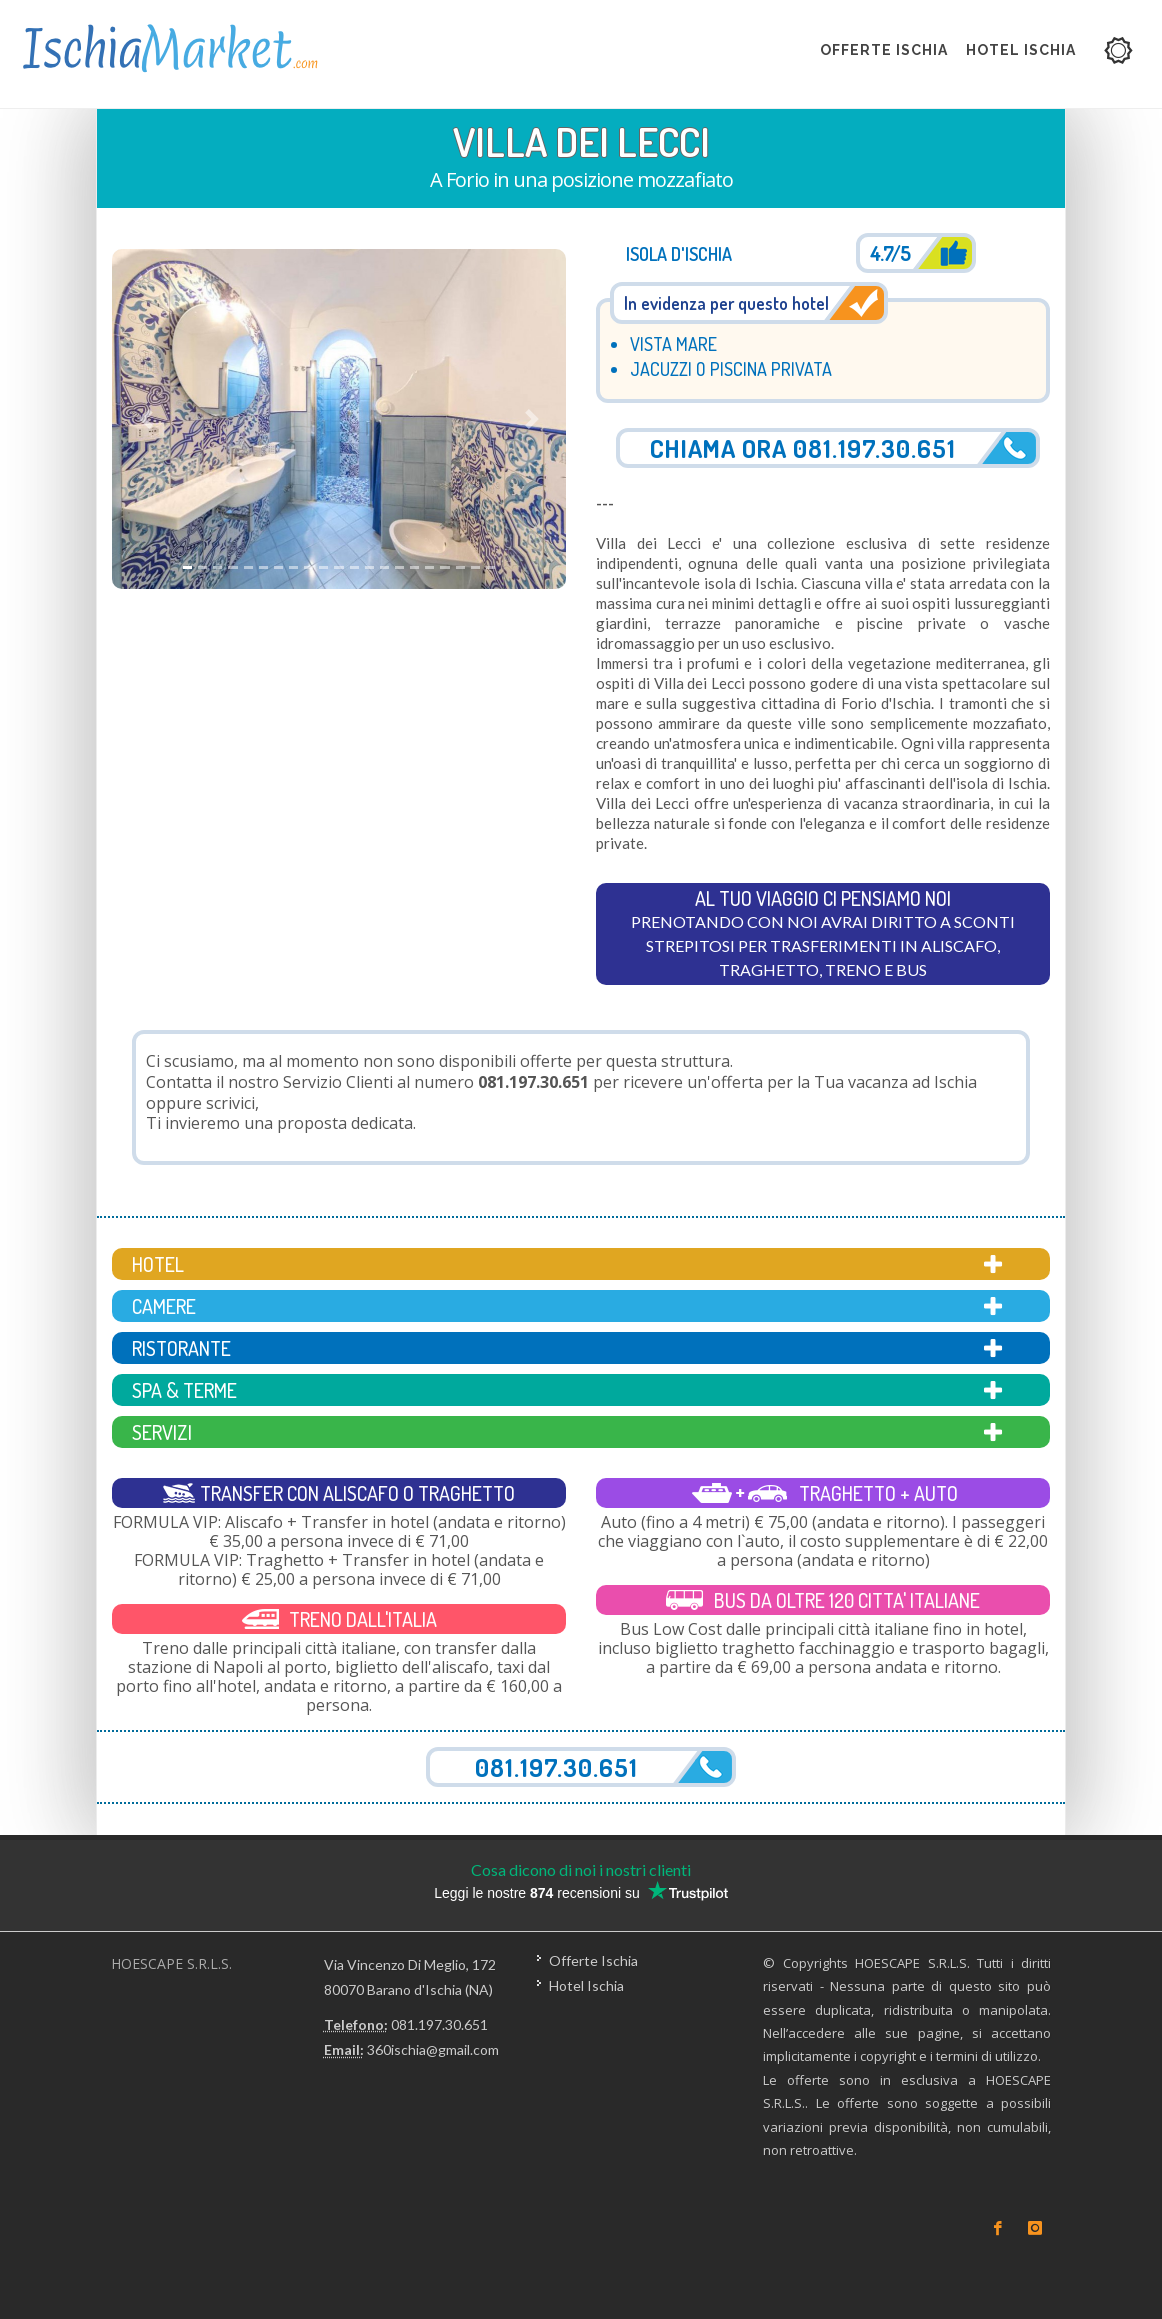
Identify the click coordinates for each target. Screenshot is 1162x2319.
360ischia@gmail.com (433, 2049)
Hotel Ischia (586, 1985)
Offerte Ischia (593, 1960)
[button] (146, 419)
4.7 (890, 253)
